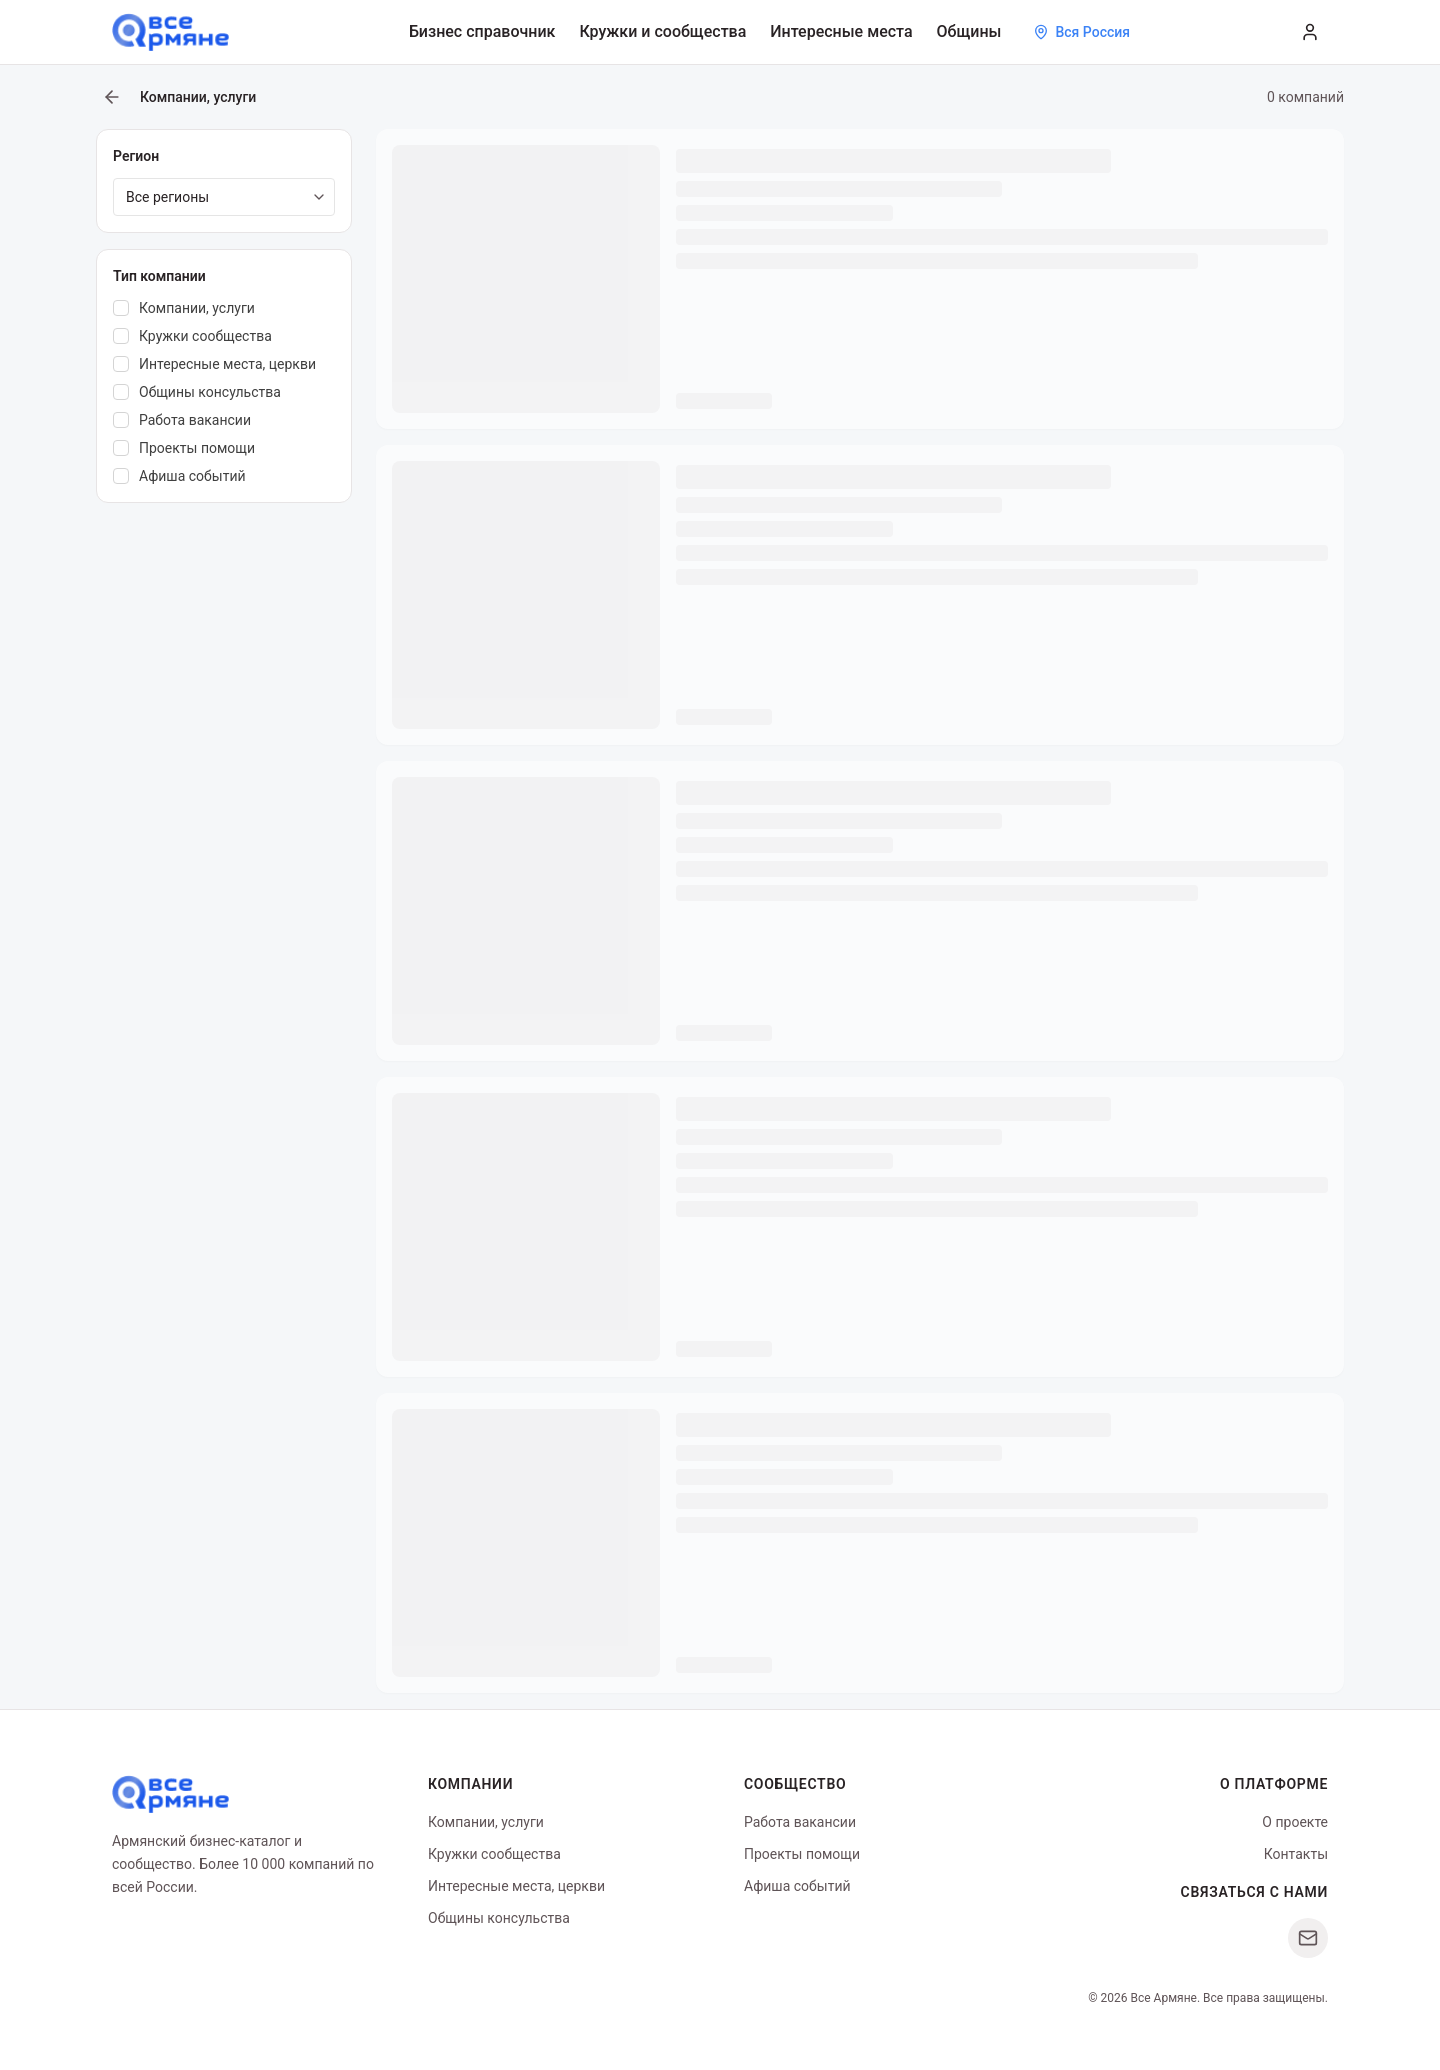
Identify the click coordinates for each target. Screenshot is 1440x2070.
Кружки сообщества (494, 1854)
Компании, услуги (486, 1822)
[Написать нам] (1308, 1938)
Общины (969, 31)
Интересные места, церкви (516, 1886)
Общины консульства (499, 1918)
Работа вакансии (800, 1822)
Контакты (1296, 1854)
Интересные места (841, 31)
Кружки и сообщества (662, 31)
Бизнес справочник (482, 31)
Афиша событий (797, 1886)
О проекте (1295, 1822)
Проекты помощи (802, 1854)
